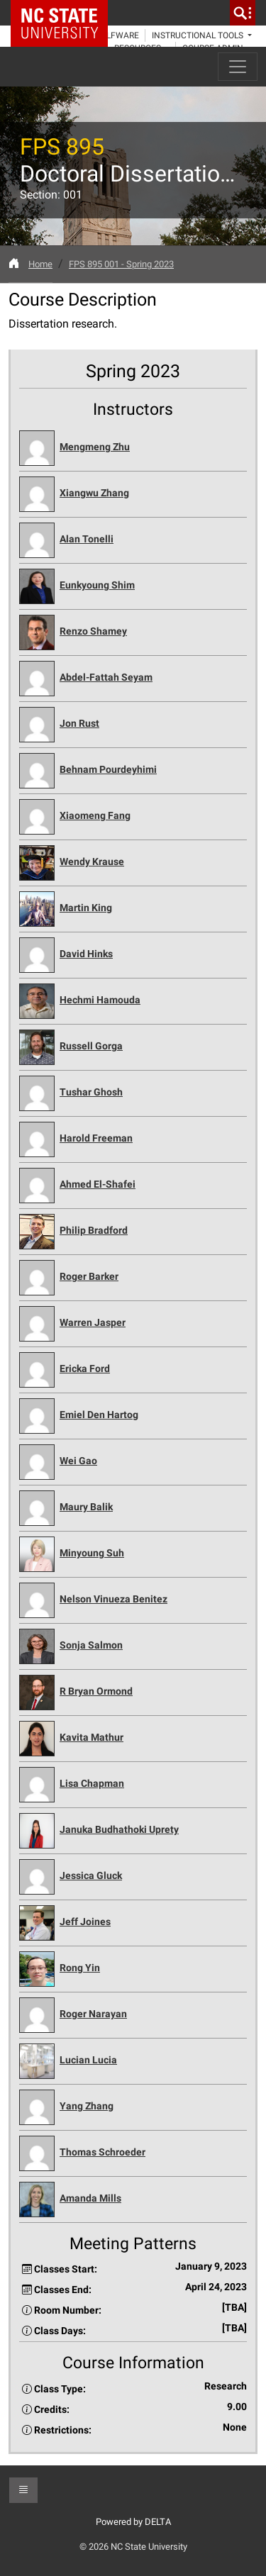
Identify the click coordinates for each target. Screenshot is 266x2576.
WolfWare (116, 35)
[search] (242, 13)
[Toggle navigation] (237, 66)
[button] (133, 448)
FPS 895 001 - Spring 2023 (121, 264)
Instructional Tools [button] (198, 35)
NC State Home (64, 12)
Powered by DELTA (133, 2521)
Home (40, 264)
